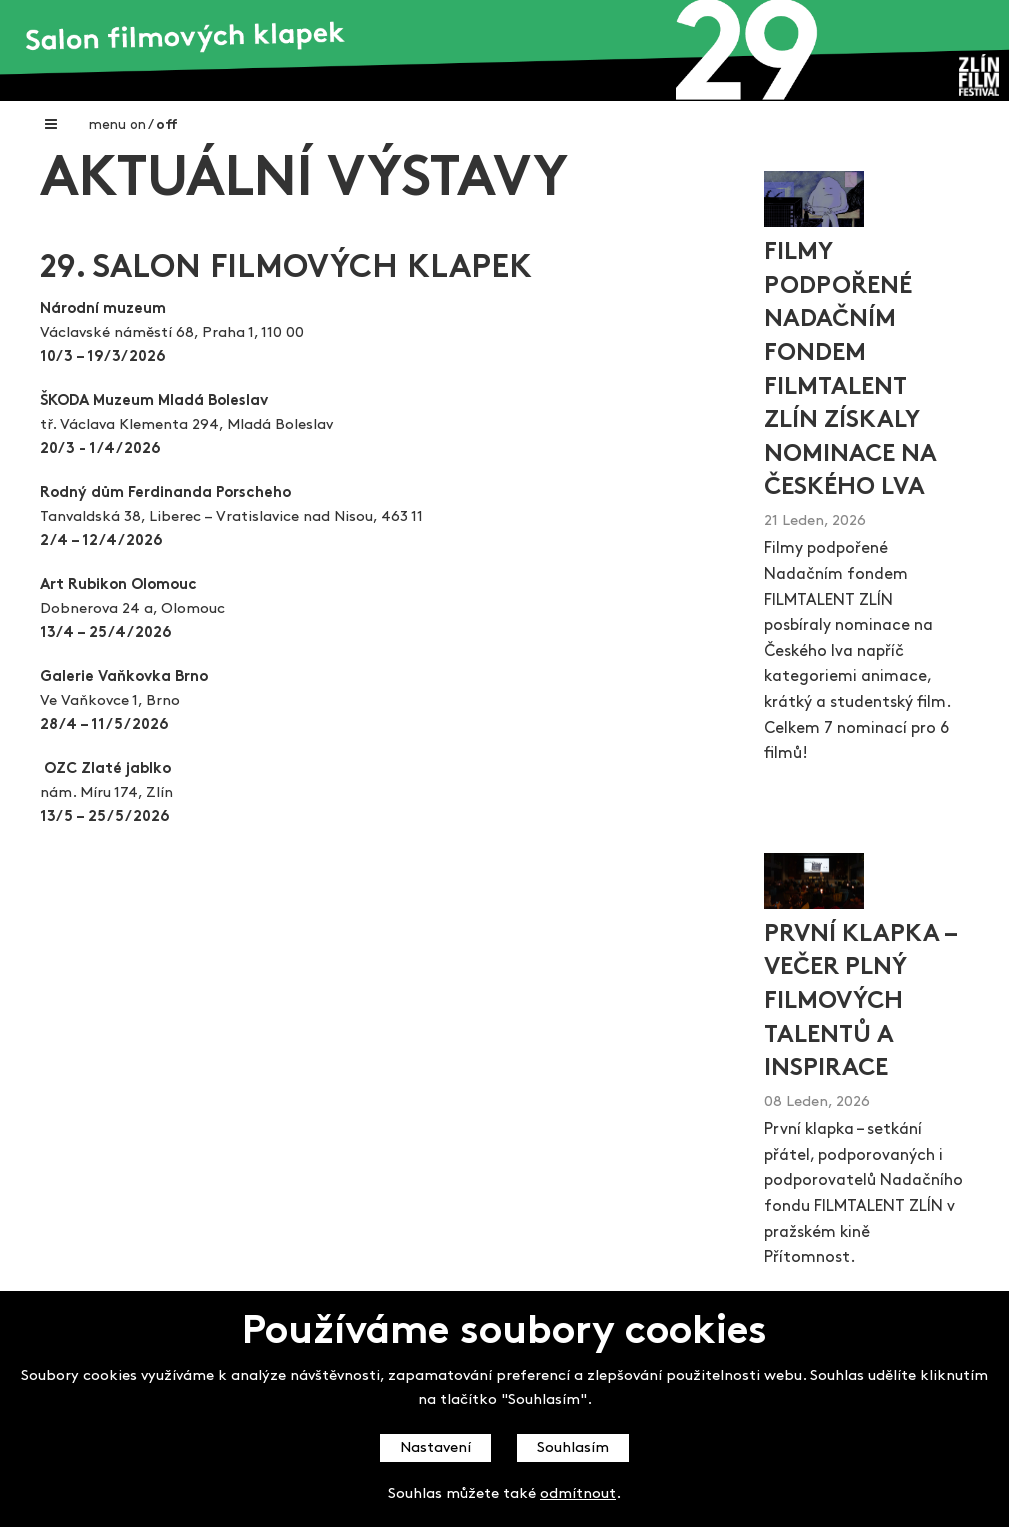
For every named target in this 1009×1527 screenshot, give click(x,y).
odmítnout (578, 1494)
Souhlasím (573, 1448)
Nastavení (435, 1448)
